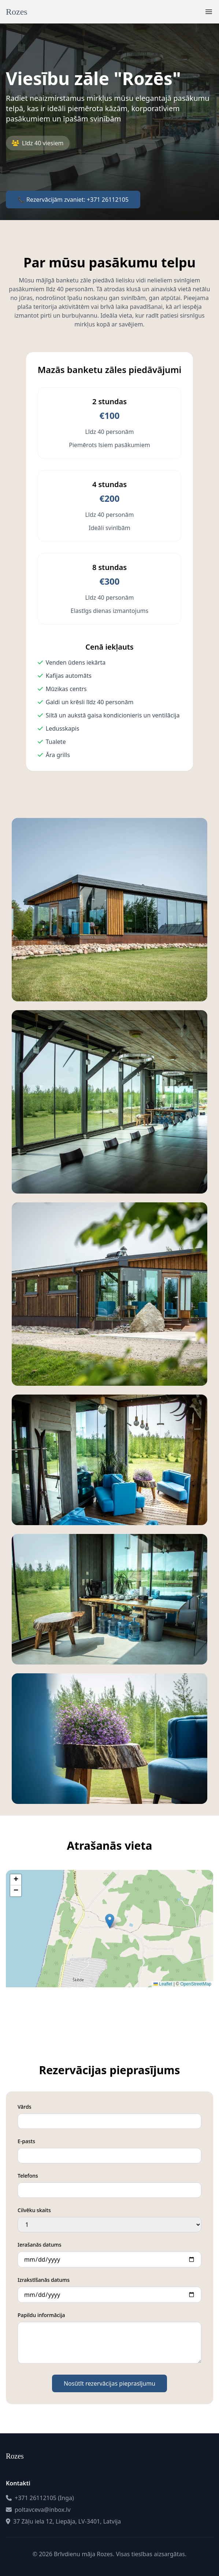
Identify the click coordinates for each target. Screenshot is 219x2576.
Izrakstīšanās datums (44, 2279)
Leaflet (162, 1984)
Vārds (24, 2106)
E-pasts (26, 2141)
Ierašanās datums (40, 2244)
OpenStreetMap (195, 1984)
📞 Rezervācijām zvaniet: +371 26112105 (73, 200)
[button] (109, 1921)
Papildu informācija (41, 2315)
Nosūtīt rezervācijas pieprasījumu (109, 2383)
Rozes (16, 12)
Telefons (28, 2175)
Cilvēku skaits (34, 2210)
